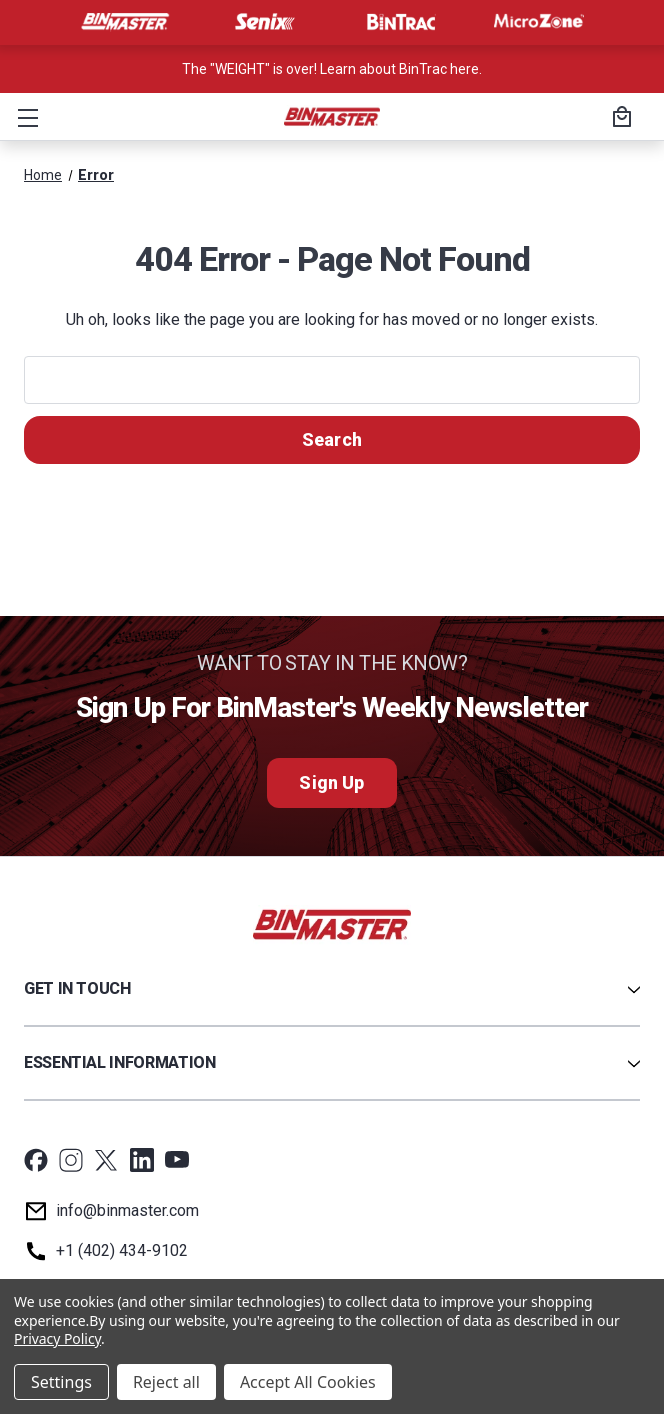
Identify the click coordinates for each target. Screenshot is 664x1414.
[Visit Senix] (263, 22)
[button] (24, 117)
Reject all (166, 1382)
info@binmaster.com (127, 1210)
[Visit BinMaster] (125, 22)
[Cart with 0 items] (619, 119)
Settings (61, 1382)
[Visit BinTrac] (401, 22)
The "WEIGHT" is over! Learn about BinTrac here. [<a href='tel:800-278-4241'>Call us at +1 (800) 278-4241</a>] (332, 69)
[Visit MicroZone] (539, 22)
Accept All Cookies (308, 1382)
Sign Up (331, 782)
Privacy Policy (57, 1338)
